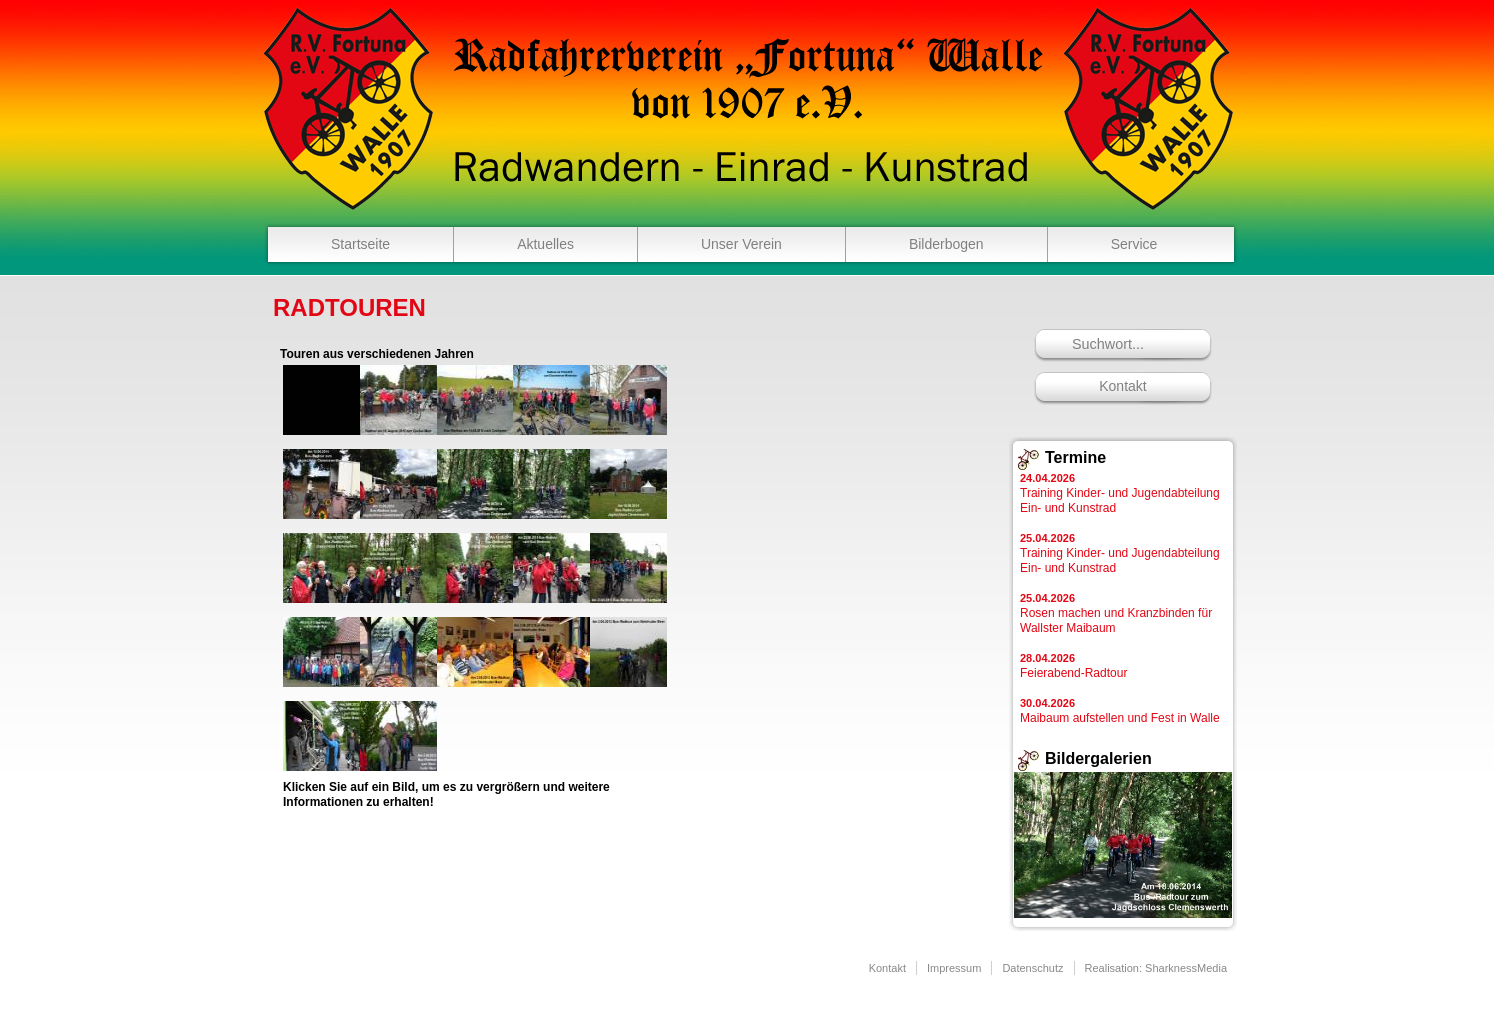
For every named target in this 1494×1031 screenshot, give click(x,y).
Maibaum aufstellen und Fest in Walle (1120, 711)
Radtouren (349, 307)
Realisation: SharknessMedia (1156, 968)
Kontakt (1122, 386)
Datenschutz (1032, 968)
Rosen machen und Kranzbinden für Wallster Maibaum (1116, 613)
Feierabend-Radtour (1073, 666)
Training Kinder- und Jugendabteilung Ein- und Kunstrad (1120, 493)
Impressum (954, 968)
